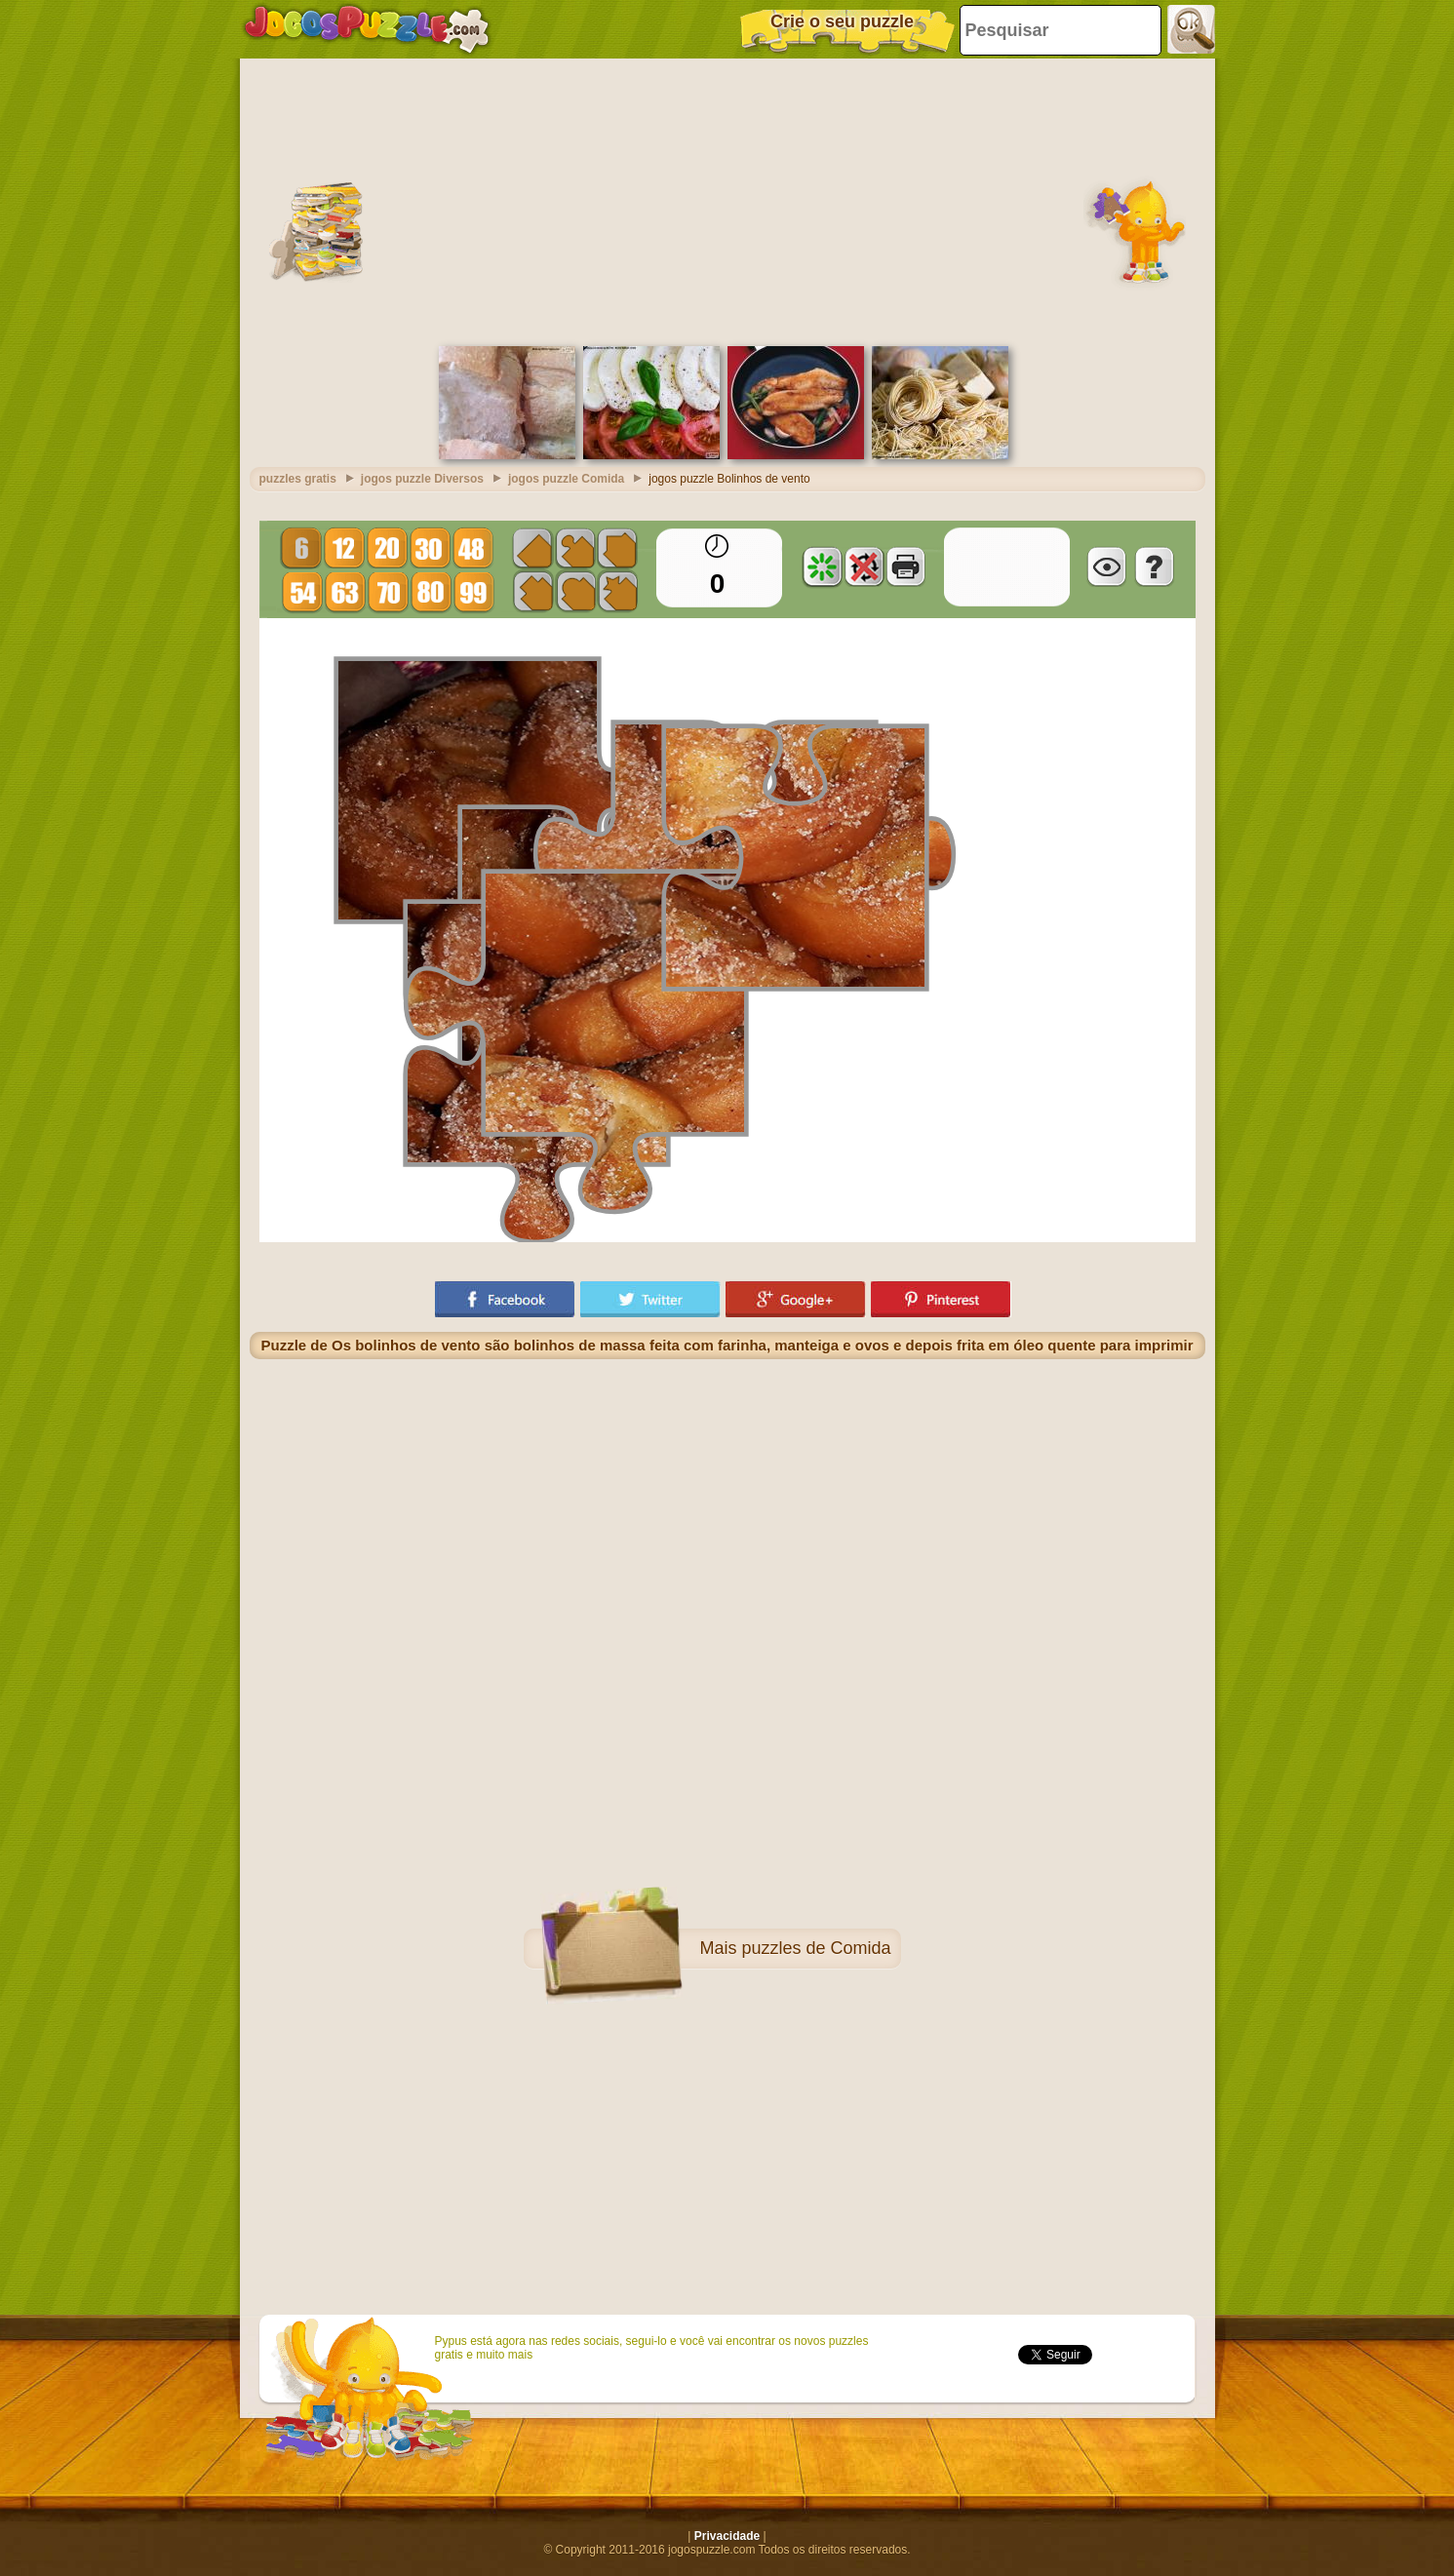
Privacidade (727, 2536)
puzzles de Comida (815, 1948)
